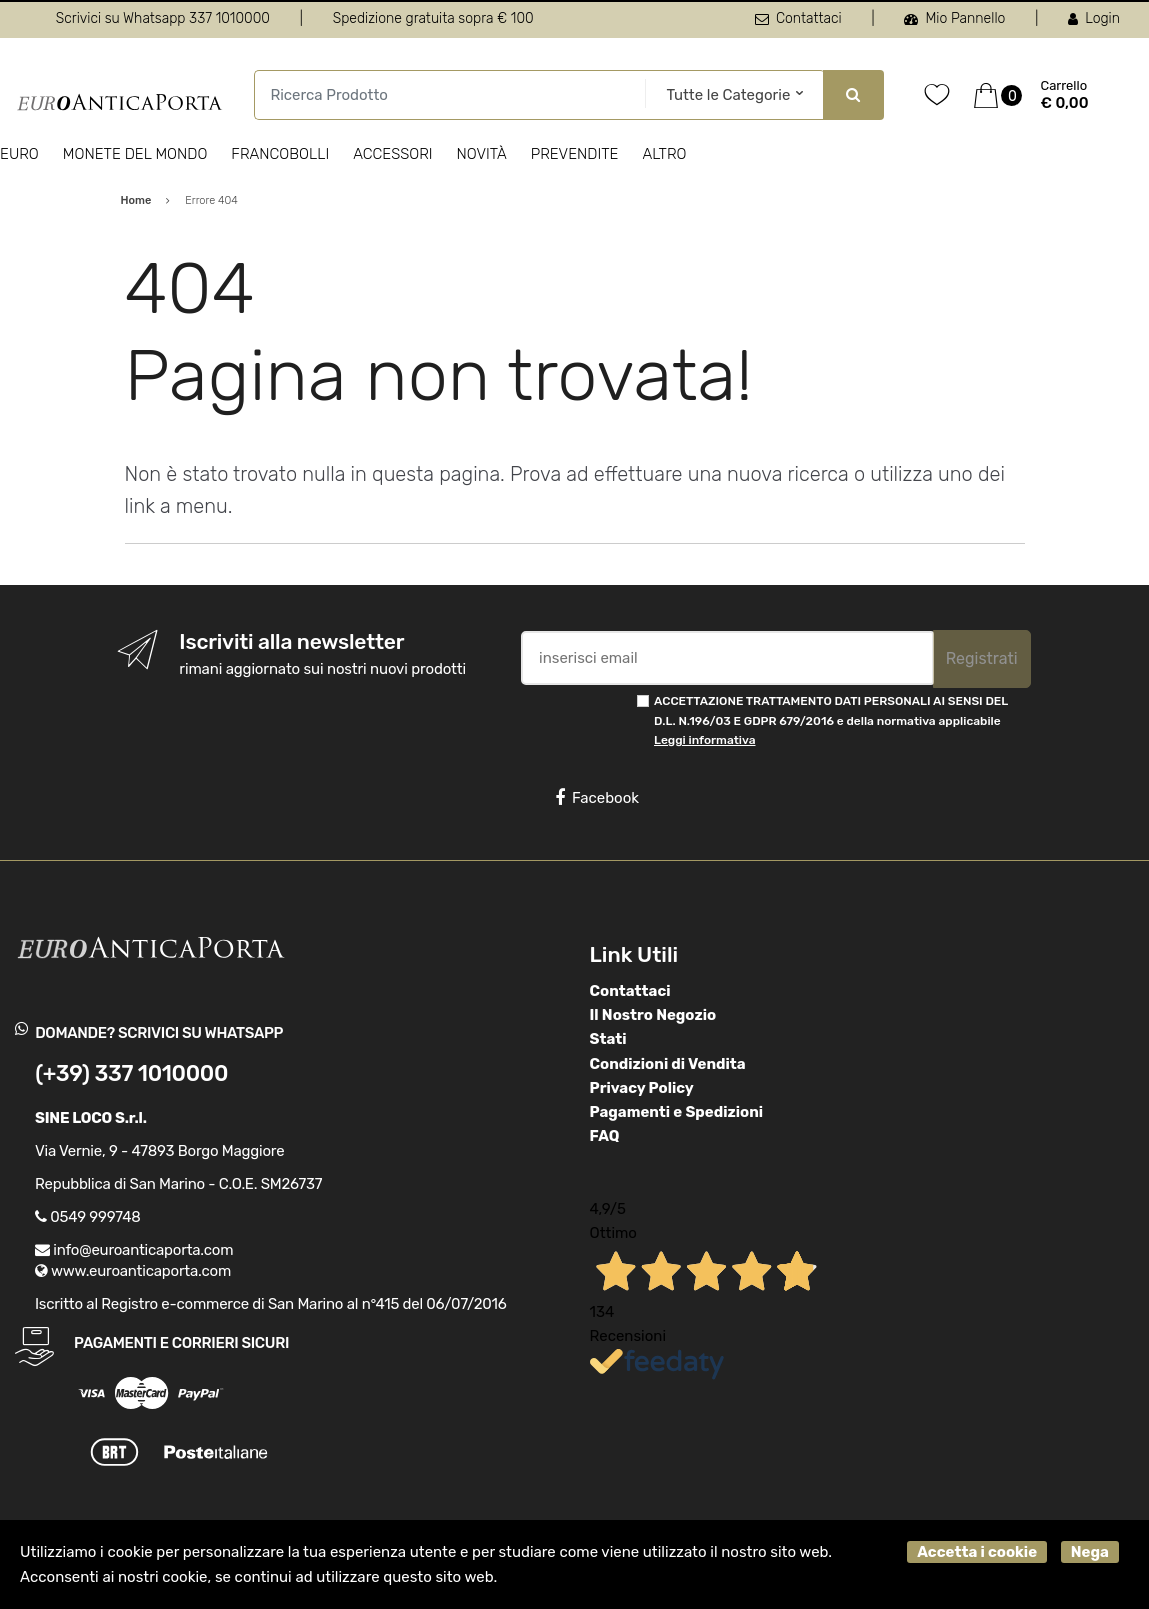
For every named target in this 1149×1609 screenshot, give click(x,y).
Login (1094, 18)
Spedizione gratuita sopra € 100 (433, 18)
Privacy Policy (642, 1088)
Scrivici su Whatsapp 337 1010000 (163, 18)
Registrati (982, 658)
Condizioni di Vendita (668, 1064)
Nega (1090, 1552)
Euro (19, 154)
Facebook (597, 798)
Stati (608, 1039)
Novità (482, 154)
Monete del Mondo (135, 154)
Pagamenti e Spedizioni (677, 1112)
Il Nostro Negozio (653, 1015)
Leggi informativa (704, 740)
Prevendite (575, 154)
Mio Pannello (954, 18)
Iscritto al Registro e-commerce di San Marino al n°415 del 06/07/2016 (271, 1304)
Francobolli (280, 154)
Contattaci (798, 18)
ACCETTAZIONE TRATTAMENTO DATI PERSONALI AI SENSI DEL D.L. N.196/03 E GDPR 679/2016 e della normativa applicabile (831, 720)
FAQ (605, 1136)
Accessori (392, 154)
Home (136, 200)
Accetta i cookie (977, 1552)
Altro (664, 154)
